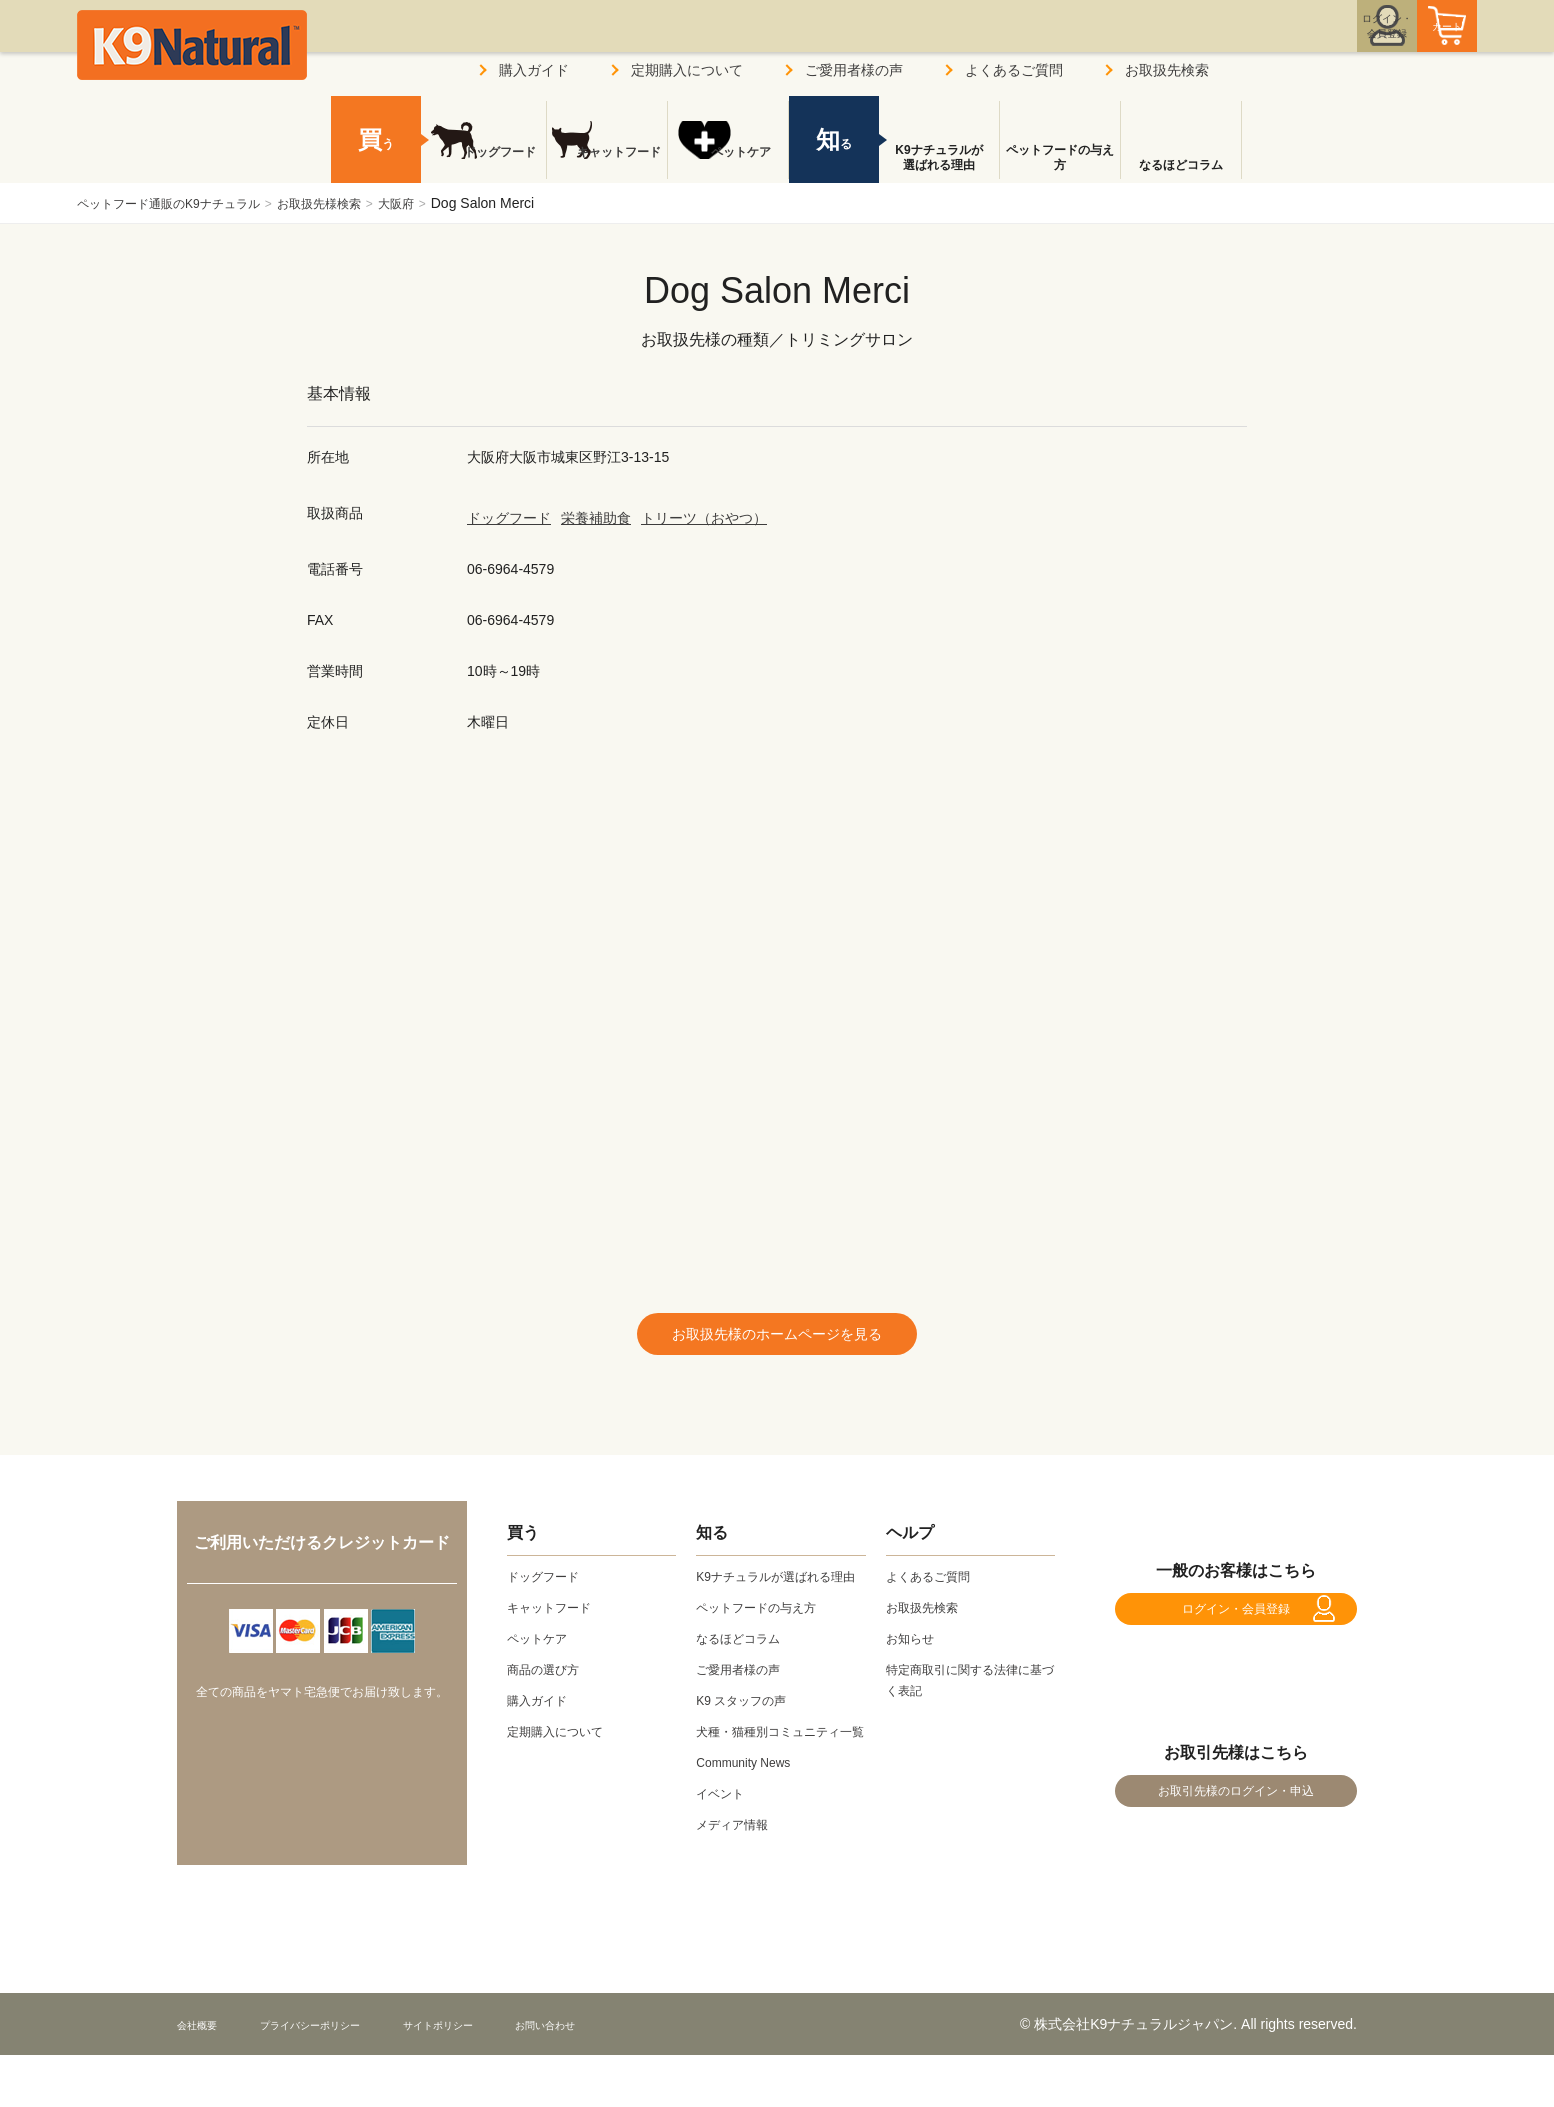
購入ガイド (534, 70)
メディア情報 (738, 1876)
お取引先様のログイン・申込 (1236, 1832)
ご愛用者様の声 (854, 70)
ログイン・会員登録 (1236, 1628)
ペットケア (728, 165)
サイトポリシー (508, 2076)
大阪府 (446, 203)
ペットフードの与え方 (1060, 158)
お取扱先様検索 (357, 203)
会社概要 (205, 2076)
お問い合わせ (641, 2076)
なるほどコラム (1181, 165)
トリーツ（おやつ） (704, 518)
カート (1405, 43)
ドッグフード (509, 518)
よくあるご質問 (1014, 70)
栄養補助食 (596, 518)
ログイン (1291, 43)
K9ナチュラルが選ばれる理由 (938, 158)
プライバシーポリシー (346, 2076)
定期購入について (687, 70)
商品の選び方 (549, 1679)
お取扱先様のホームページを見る (777, 1338)
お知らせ (914, 1648)
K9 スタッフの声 (748, 1731)
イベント (724, 1845)
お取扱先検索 (1167, 70)
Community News (751, 1814)
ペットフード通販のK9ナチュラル (183, 203)
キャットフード (607, 165)
